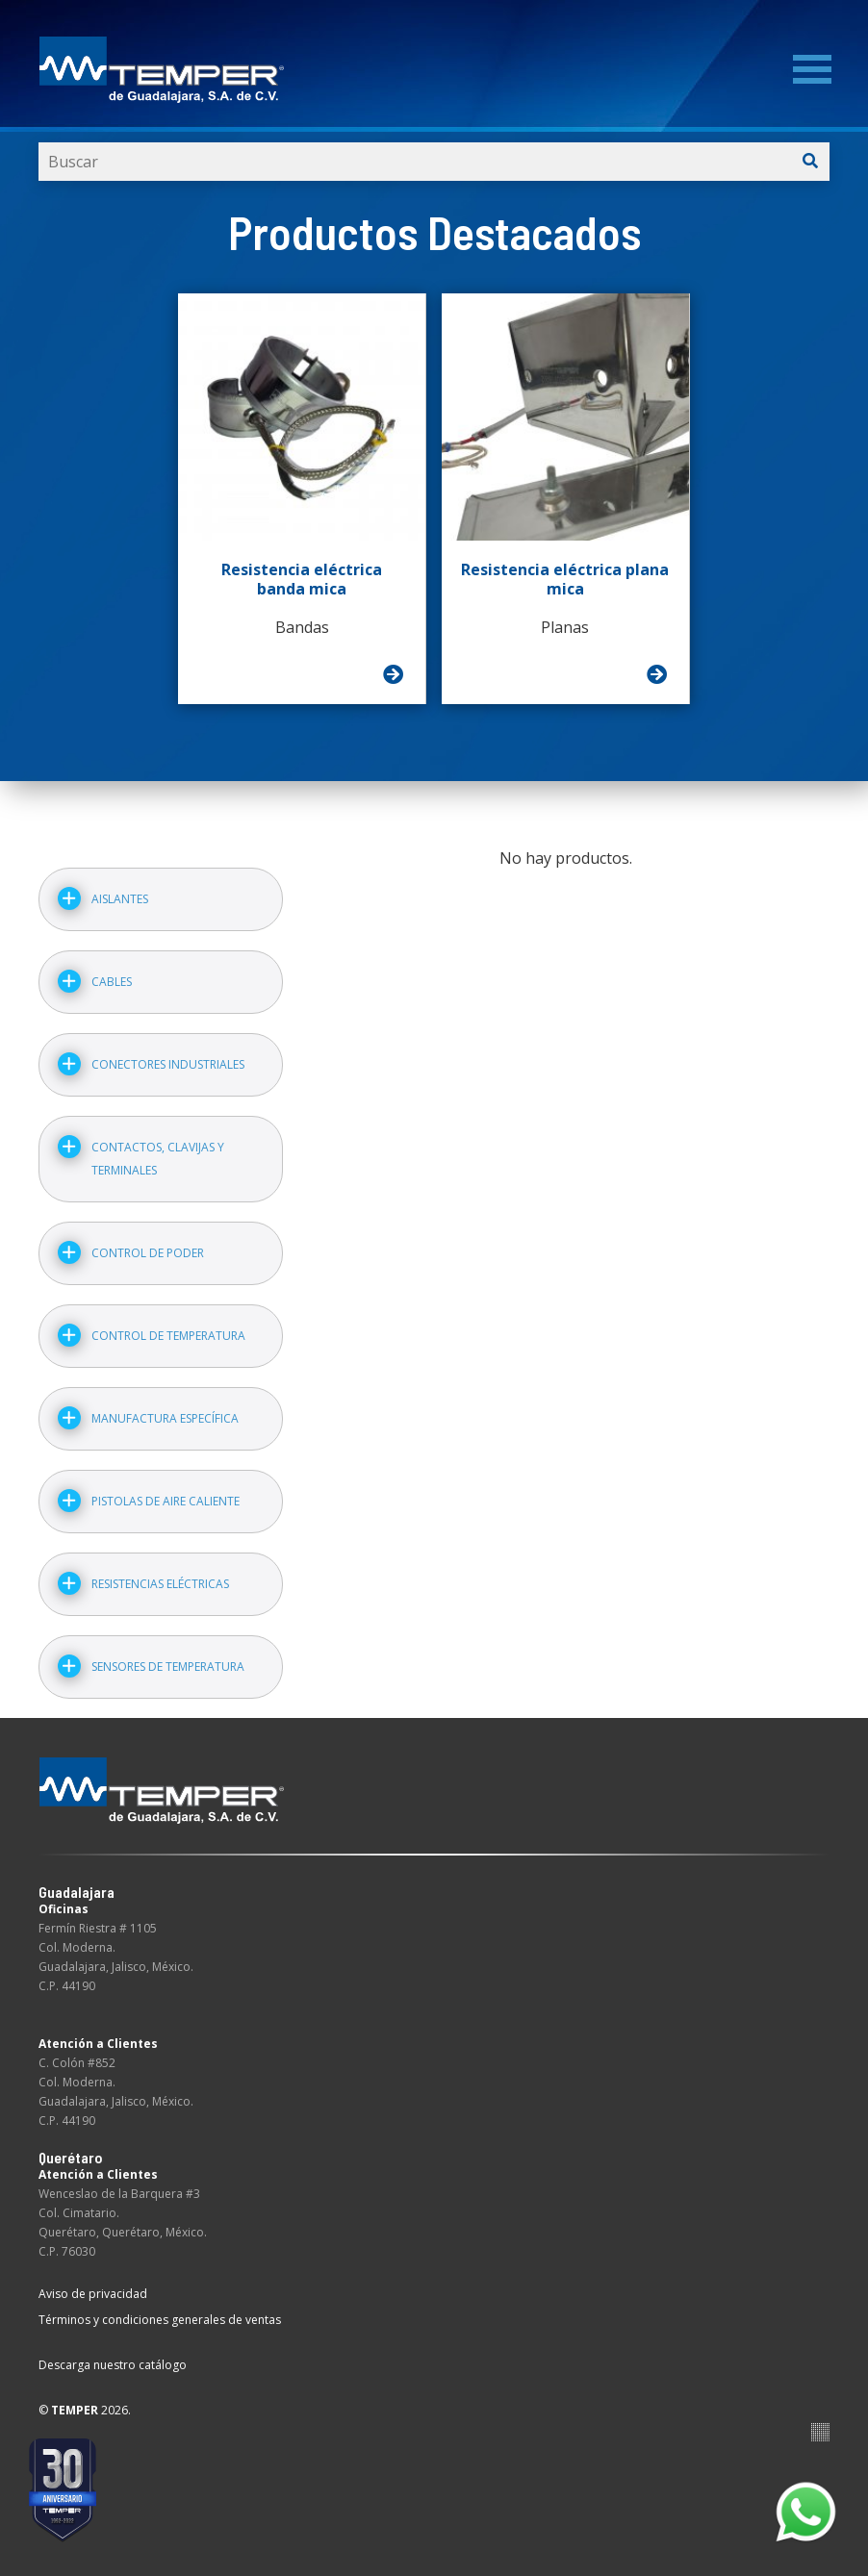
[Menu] (812, 69)
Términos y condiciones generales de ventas (159, 2319)
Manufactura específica (165, 1418)
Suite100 (820, 2432)
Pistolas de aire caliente (165, 1501)
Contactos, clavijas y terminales (157, 1158)
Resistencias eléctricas (160, 1584)
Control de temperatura (168, 1335)
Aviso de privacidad (92, 2294)
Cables (111, 981)
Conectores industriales (167, 1064)
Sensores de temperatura (167, 1666)
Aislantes (119, 899)
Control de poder (147, 1253)
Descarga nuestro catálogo (112, 2365)
